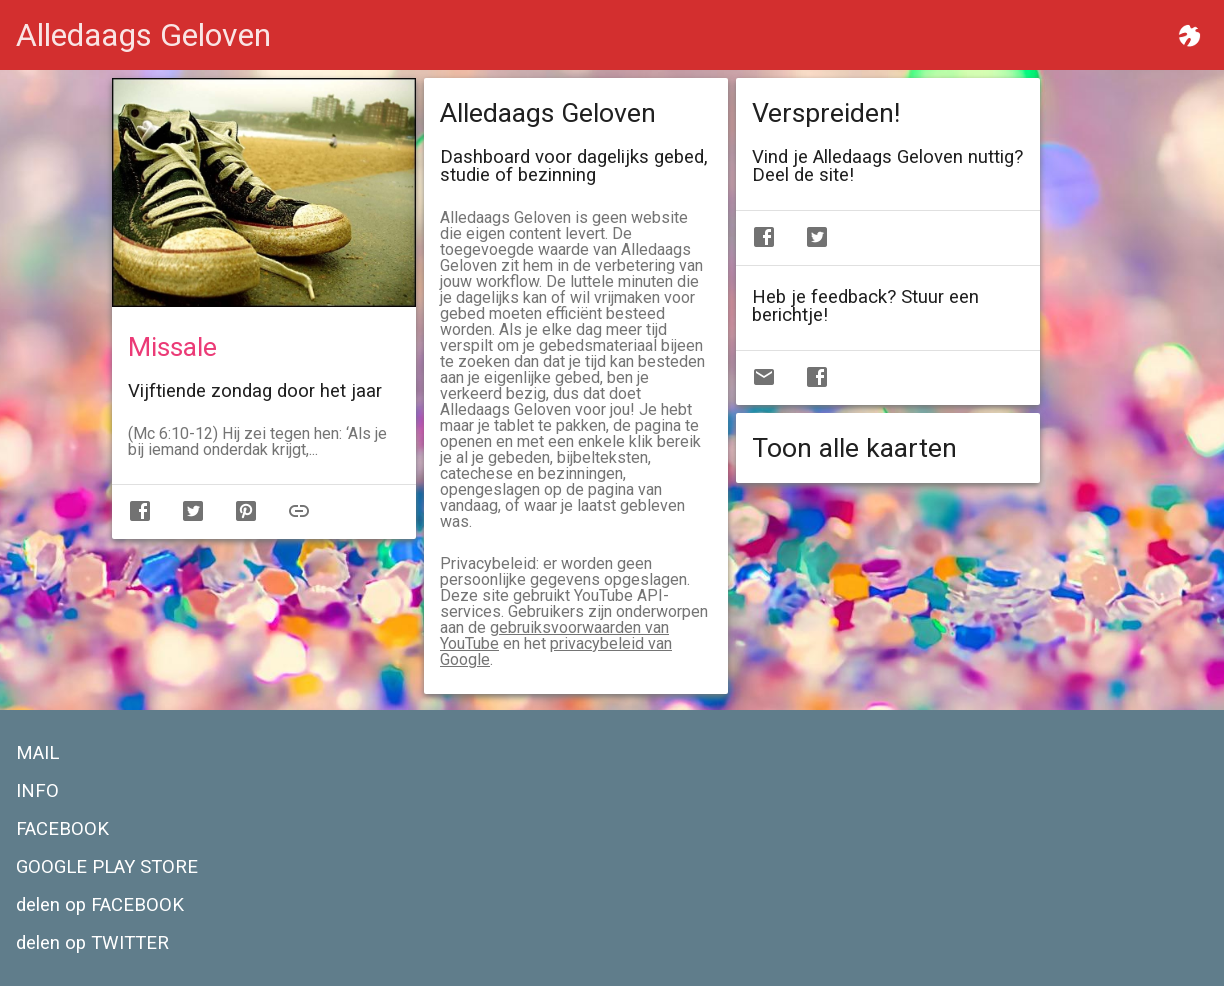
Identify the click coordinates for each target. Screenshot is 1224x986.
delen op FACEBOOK (100, 905)
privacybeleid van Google (556, 651)
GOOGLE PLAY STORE (107, 867)
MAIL (37, 753)
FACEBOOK (62, 829)
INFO (37, 791)
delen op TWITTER (92, 943)
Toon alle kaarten (854, 448)
